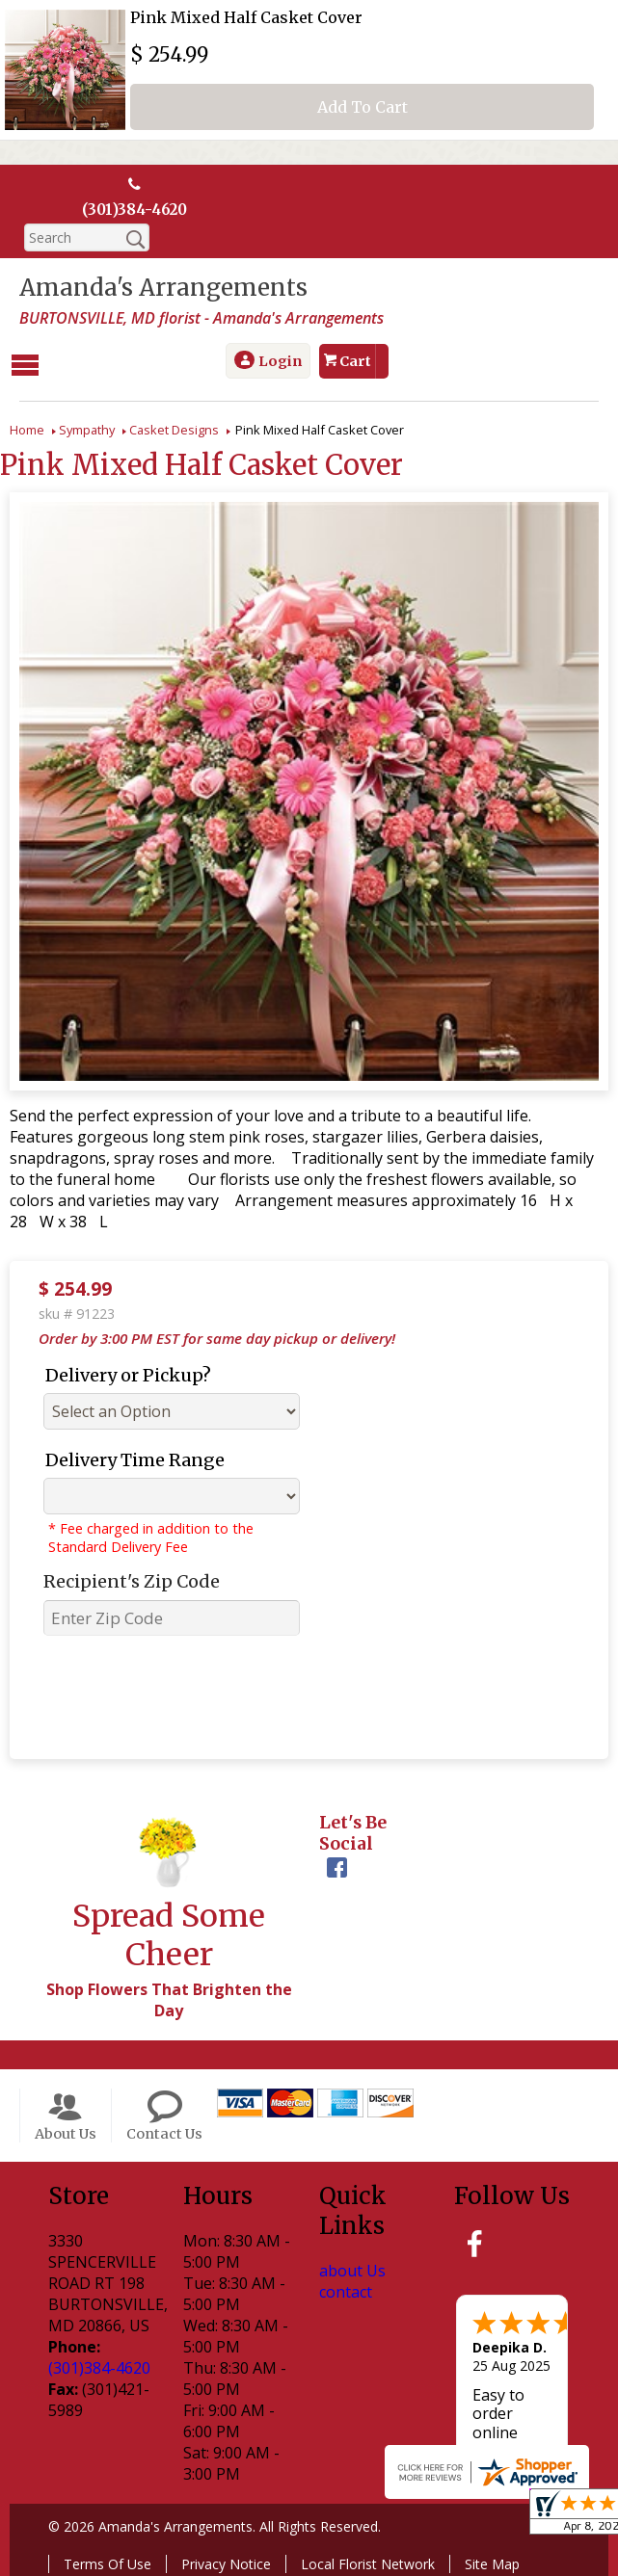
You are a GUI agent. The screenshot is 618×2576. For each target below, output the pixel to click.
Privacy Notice (226, 2562)
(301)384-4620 (134, 210)
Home (27, 427)
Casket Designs (174, 427)
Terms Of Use (107, 2562)
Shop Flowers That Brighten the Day (169, 1998)
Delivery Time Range (135, 1458)
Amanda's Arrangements (163, 288)
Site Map (492, 2562)
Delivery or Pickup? (128, 1373)
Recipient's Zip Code (131, 1579)
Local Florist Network (368, 2562)
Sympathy (87, 427)
